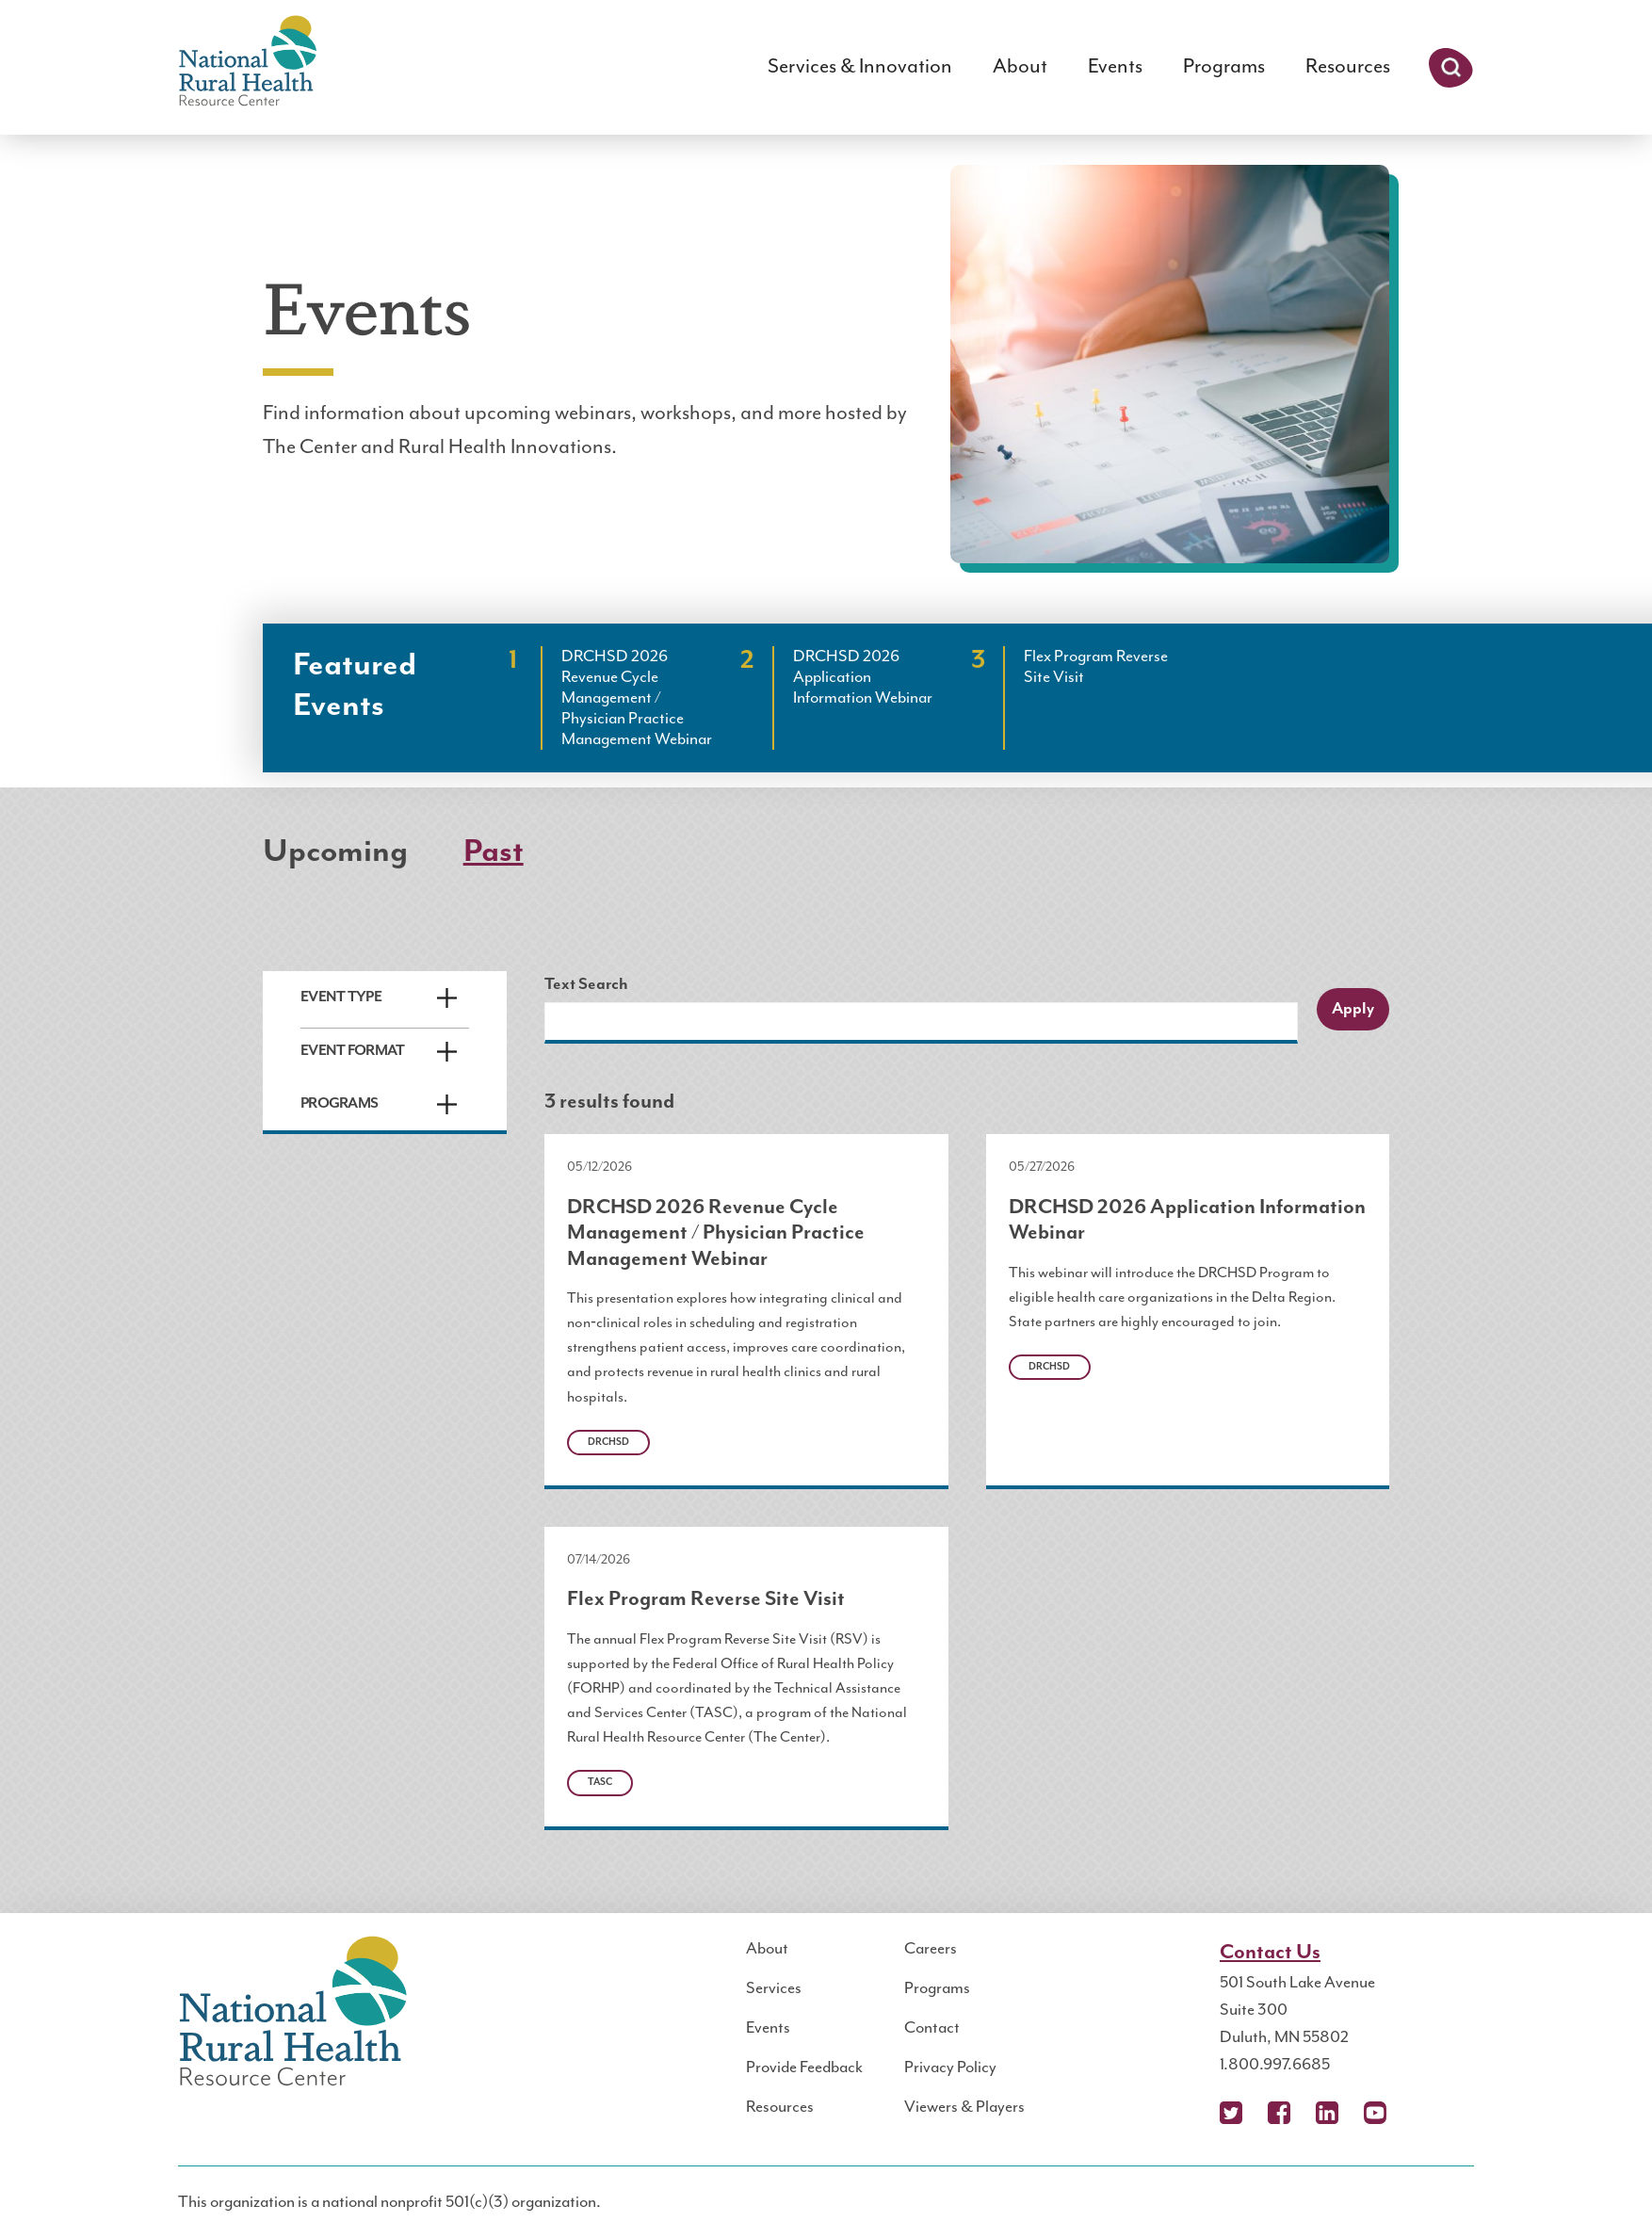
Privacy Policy (950, 2067)
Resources (1347, 66)
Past (493, 852)
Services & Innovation (860, 66)
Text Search (586, 984)
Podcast (1423, 2112)
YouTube (1375, 2112)
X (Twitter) (1231, 2112)
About (1020, 66)
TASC (600, 1782)
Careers (930, 1948)
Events (1115, 66)
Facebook (1279, 2112)
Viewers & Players (964, 2107)
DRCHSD (608, 1442)
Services (774, 1988)
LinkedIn (1327, 2112)
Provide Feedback (804, 2067)
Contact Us (1270, 1952)
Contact (932, 2028)
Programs (1224, 66)
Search (1451, 68)
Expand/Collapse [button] (446, 997)
